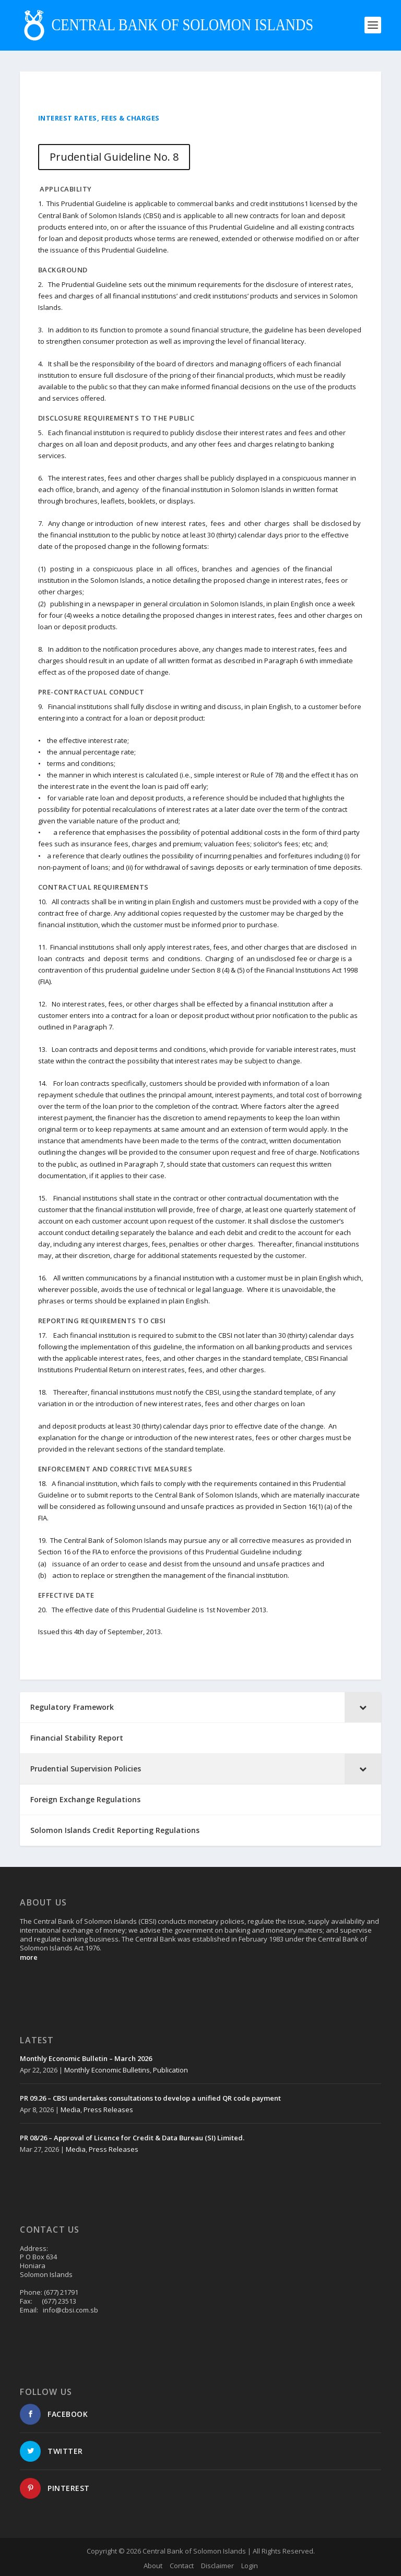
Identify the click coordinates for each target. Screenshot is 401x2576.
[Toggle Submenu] (363, 1707)
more (29, 1957)
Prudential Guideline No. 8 (114, 157)
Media (70, 2109)
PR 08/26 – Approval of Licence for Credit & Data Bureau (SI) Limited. (132, 2137)
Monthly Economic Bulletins (107, 2070)
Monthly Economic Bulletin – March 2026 (86, 2058)
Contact (182, 2565)
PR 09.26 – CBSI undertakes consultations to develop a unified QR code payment (150, 2098)
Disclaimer (217, 2565)
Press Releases (108, 2109)
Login (249, 2565)
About (153, 2565)
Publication (170, 2070)
